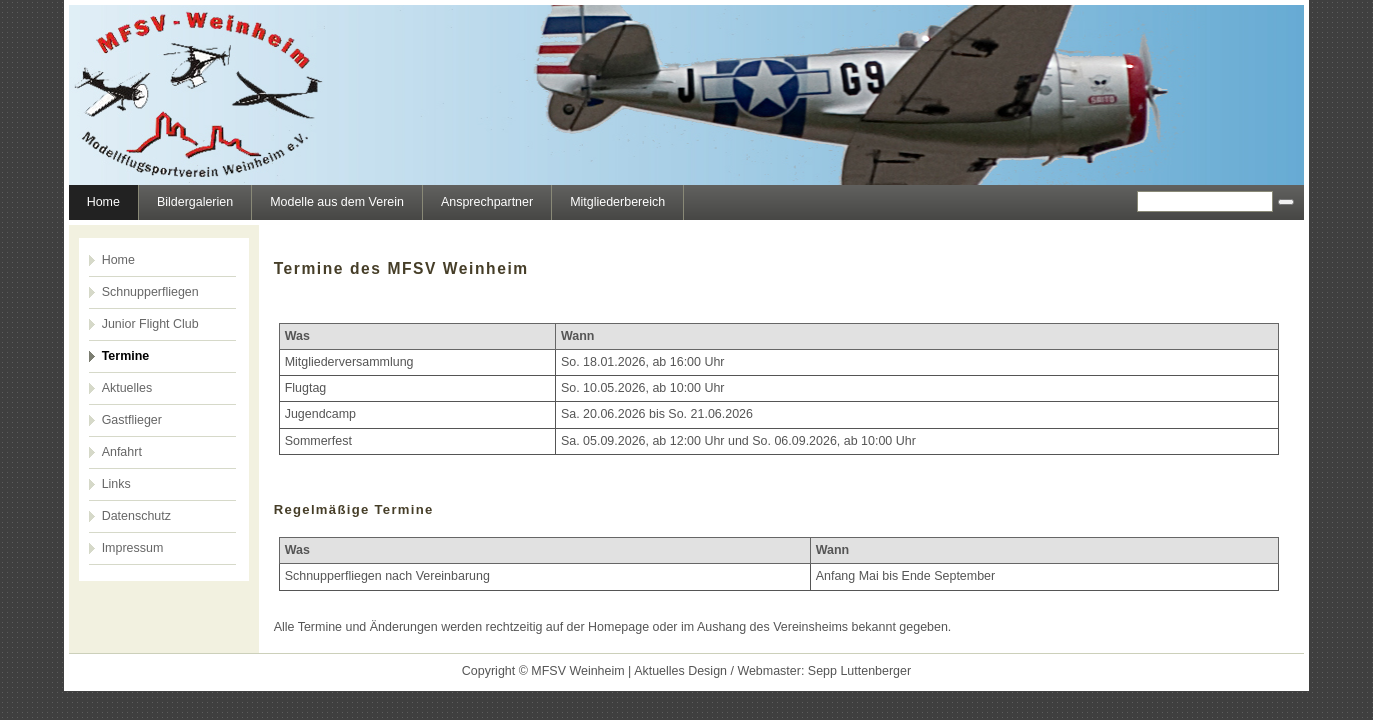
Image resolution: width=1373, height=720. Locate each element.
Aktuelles (127, 388)
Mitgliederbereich (617, 202)
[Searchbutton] (1286, 202)
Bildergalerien (195, 202)
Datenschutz (136, 516)
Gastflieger (132, 420)
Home (103, 202)
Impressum (133, 548)
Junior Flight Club (150, 324)
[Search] (1205, 201)
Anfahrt (122, 452)
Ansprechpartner (487, 202)
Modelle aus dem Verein (337, 202)
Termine (126, 356)
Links (116, 484)
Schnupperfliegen (150, 292)
